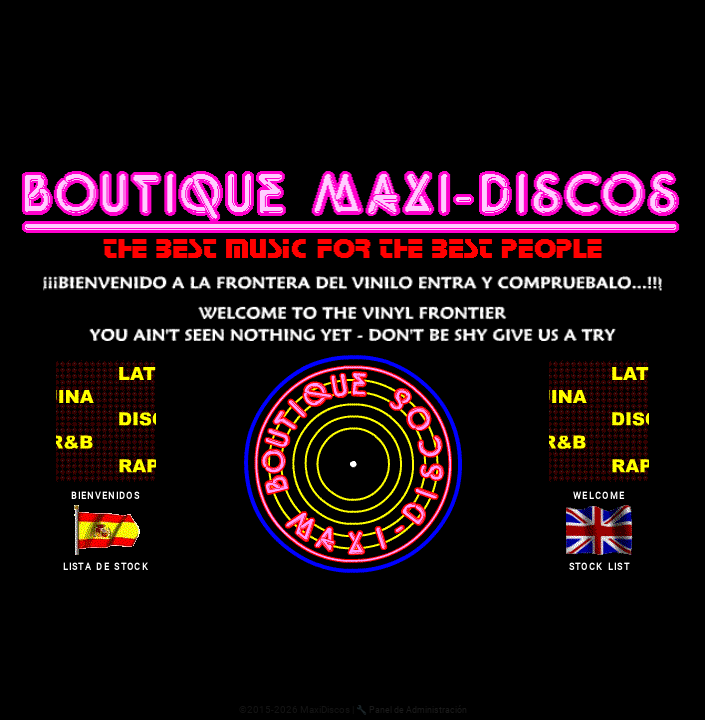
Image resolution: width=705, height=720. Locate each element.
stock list (599, 565)
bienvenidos (105, 494)
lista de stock (106, 565)
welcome (599, 494)
